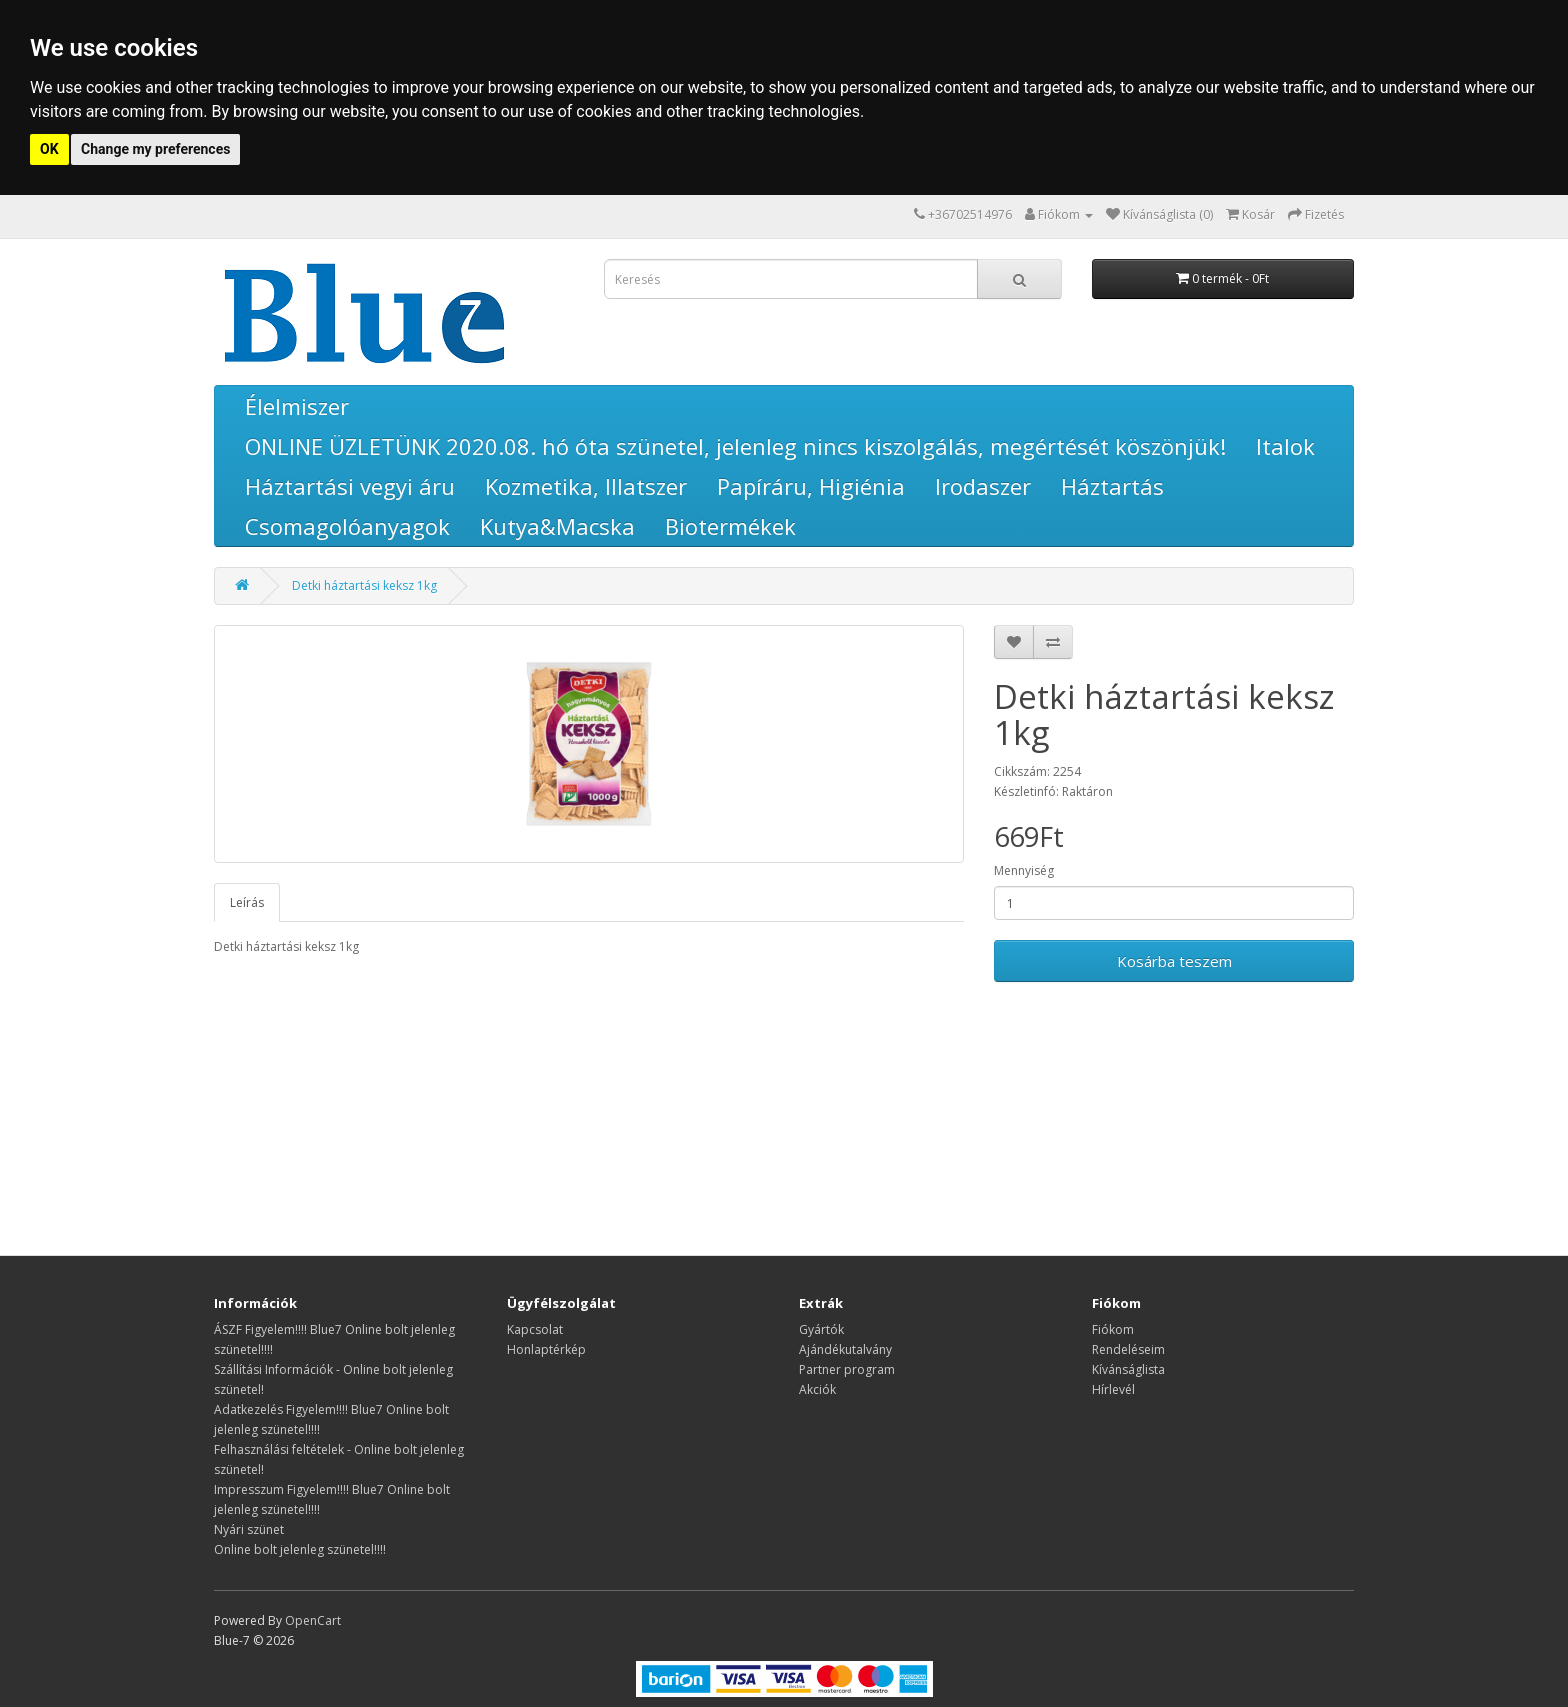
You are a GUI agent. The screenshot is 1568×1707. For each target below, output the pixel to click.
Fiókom (1113, 1329)
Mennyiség (1024, 870)
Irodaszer (983, 486)
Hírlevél (1113, 1389)
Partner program (847, 1369)
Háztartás (1112, 486)
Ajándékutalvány (845, 1349)
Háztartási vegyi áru (350, 486)
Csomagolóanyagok (347, 526)
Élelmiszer (297, 406)
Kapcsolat (535, 1329)
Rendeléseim (1128, 1349)
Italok (1285, 446)
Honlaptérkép (546, 1349)
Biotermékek (730, 526)
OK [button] (49, 149)
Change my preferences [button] (155, 149)
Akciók (817, 1389)
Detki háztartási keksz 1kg (364, 585)
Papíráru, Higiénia (811, 486)
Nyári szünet (249, 1529)
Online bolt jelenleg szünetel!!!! (300, 1549)
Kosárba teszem (1174, 961)
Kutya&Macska (557, 526)
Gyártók (821, 1329)
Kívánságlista (1128, 1369)
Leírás (247, 902)
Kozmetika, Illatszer (586, 486)
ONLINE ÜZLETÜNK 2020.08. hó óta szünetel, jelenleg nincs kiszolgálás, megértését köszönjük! (735, 446)
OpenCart (313, 1620)
